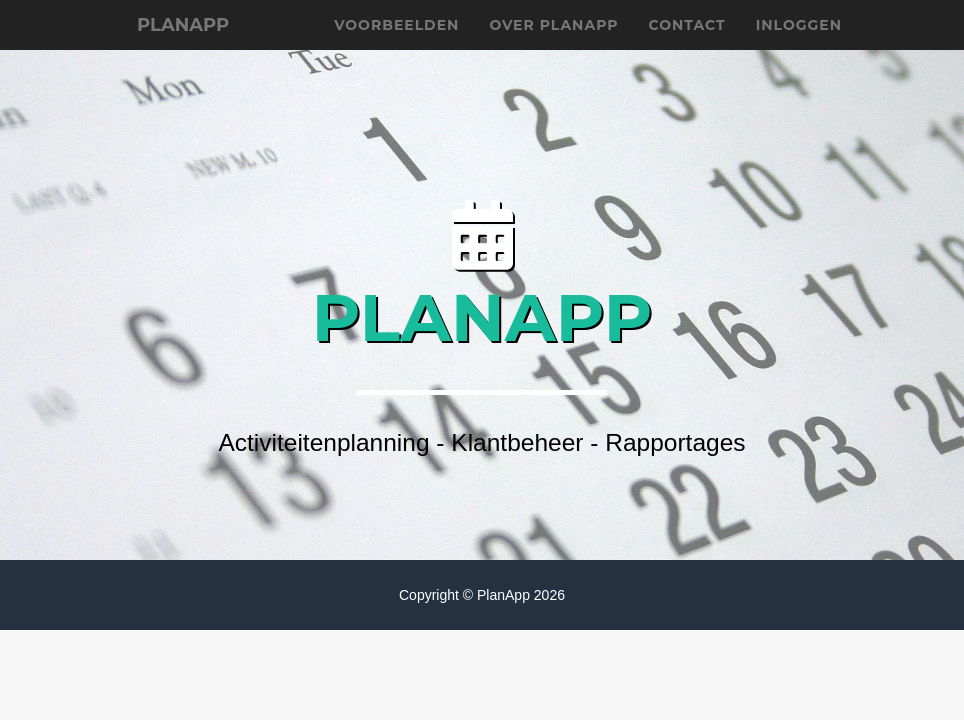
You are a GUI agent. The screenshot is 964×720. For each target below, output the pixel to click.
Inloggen (799, 50)
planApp (193, 50)
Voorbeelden (396, 50)
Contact (687, 50)
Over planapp (553, 50)
